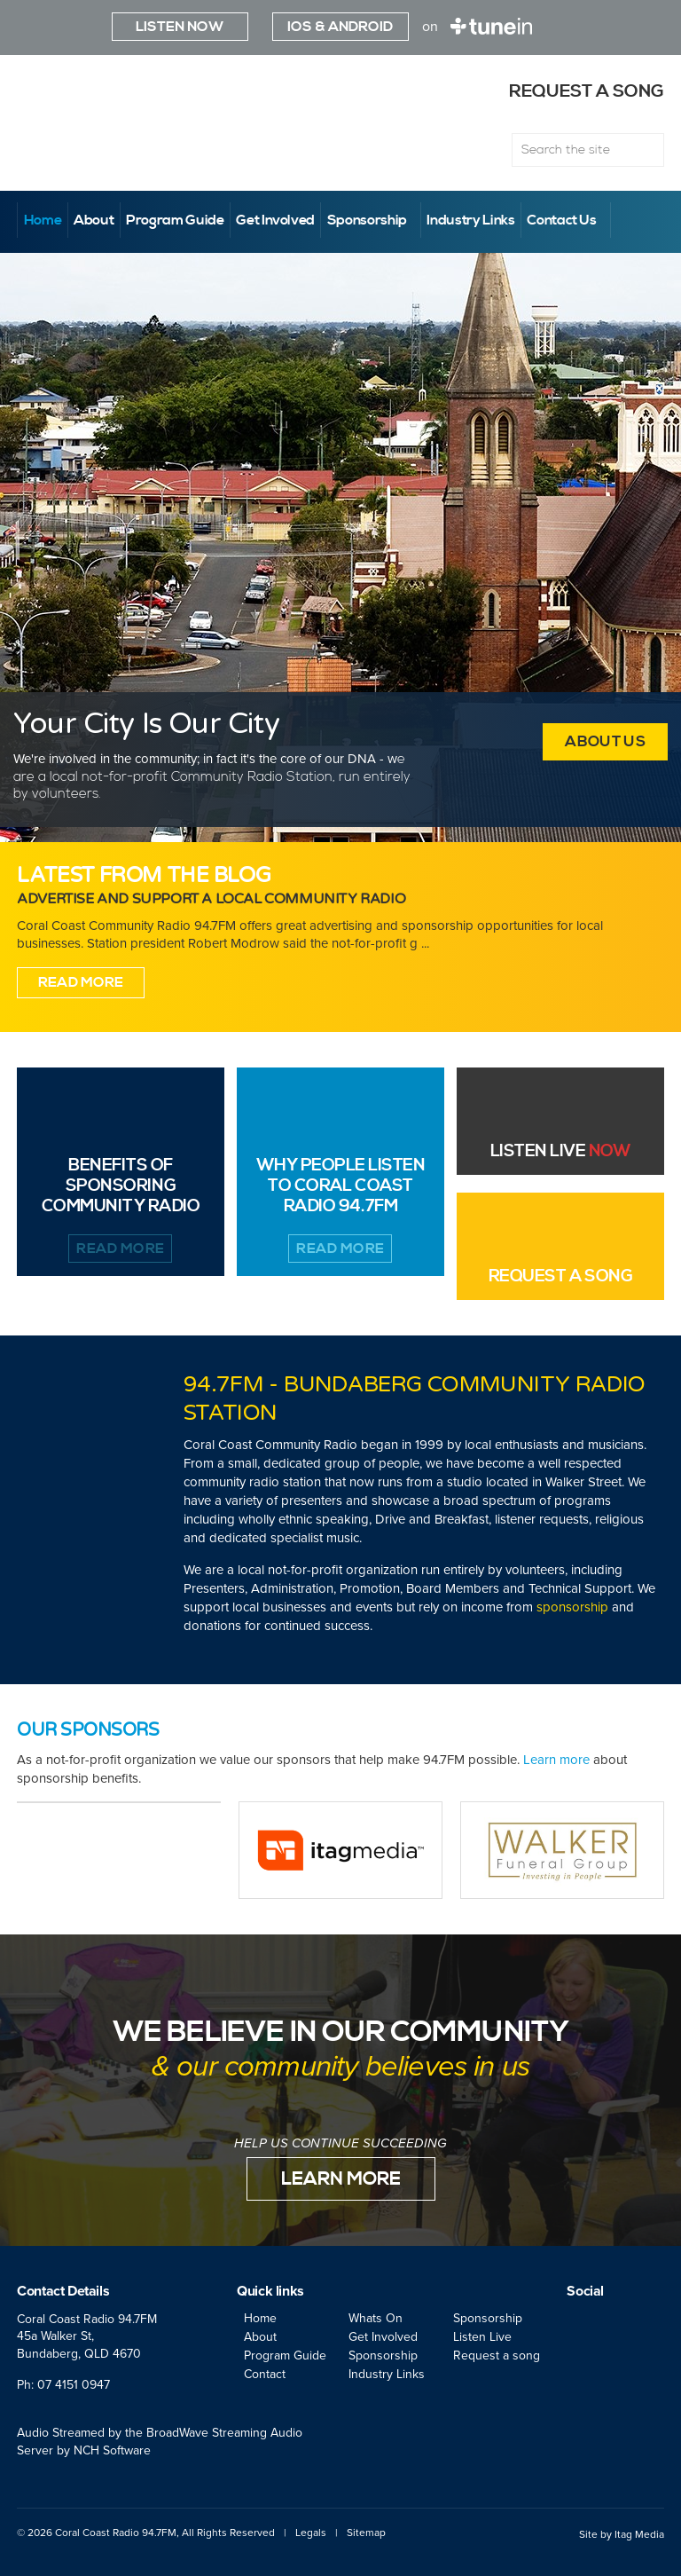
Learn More (341, 2179)
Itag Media (639, 2534)
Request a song (566, 92)
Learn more (556, 1760)
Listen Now (179, 26)
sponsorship (572, 1607)
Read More (80, 982)
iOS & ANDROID (340, 26)
